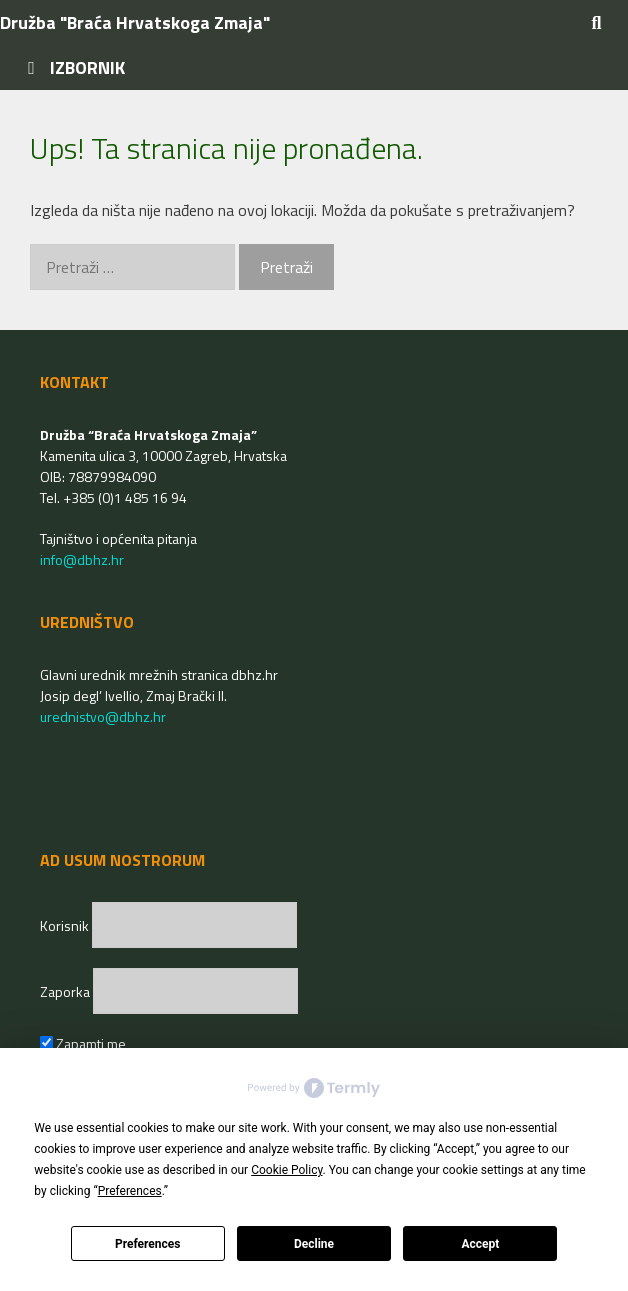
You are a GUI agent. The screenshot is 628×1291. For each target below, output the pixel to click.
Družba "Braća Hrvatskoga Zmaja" (135, 22)
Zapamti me (83, 1043)
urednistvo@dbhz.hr (103, 716)
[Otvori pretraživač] (596, 22)
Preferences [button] (130, 1191)
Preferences (148, 1244)
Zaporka (66, 991)
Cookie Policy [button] (286, 1170)
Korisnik (66, 925)
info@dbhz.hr (82, 559)
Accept (480, 1244)
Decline (314, 1244)
